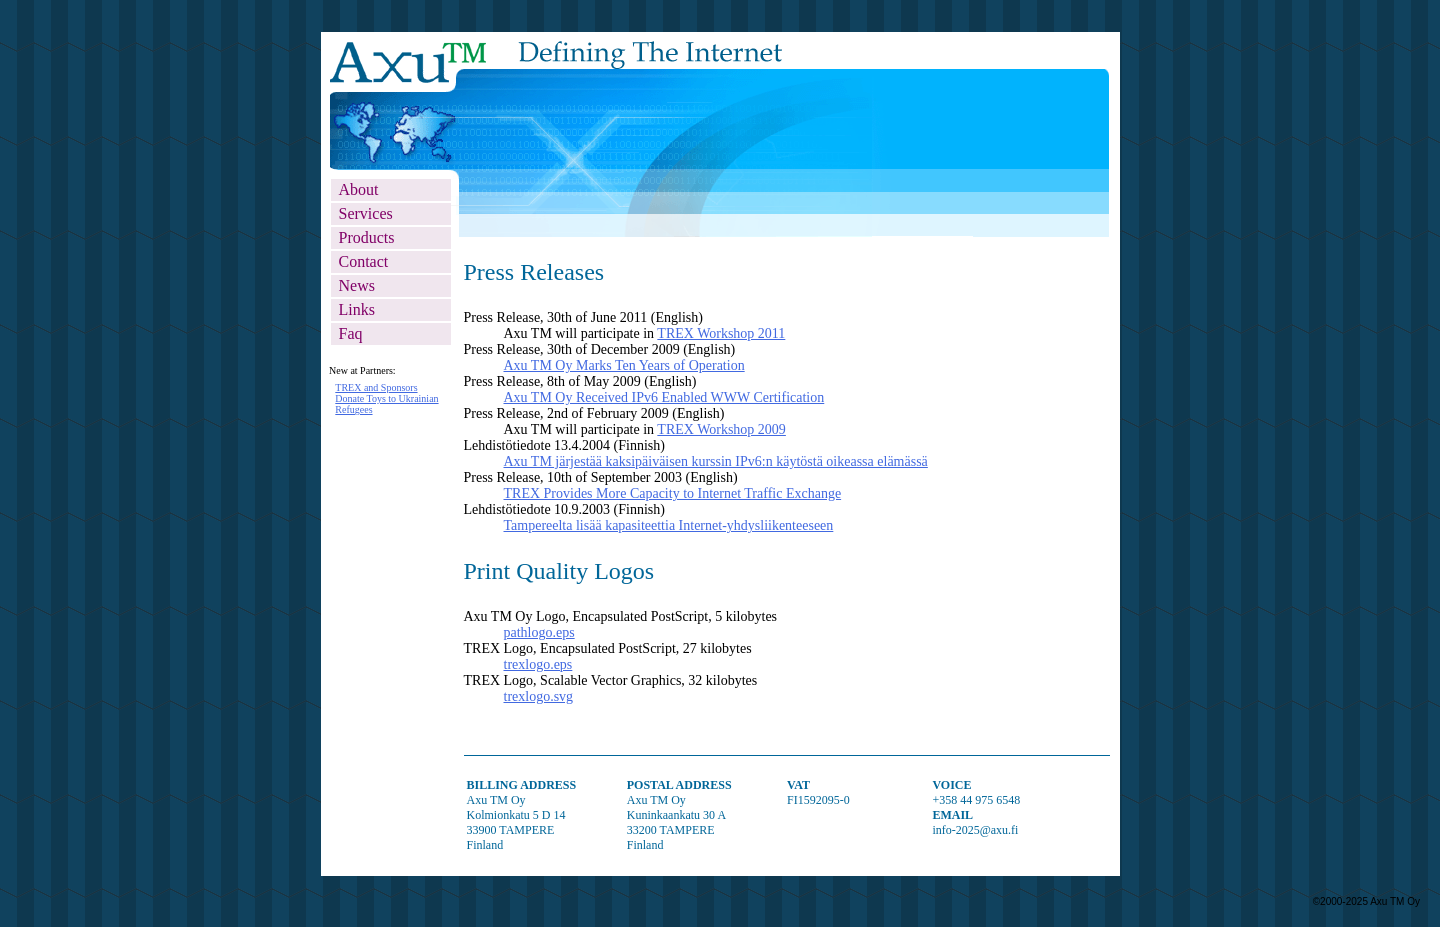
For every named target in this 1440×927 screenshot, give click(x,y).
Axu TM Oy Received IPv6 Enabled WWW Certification (664, 397)
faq (351, 333)
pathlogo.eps (539, 632)
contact (364, 261)
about (359, 189)
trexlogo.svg (539, 696)
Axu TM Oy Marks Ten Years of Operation (624, 365)
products (367, 237)
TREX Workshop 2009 (721, 429)
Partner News (389, 540)
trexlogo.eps (538, 664)
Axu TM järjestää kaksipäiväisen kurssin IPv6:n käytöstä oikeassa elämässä (716, 461)
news (357, 285)
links (357, 309)
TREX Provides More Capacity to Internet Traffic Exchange (673, 493)
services (366, 213)
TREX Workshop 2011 (721, 333)
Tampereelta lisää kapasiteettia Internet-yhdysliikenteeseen (669, 525)
